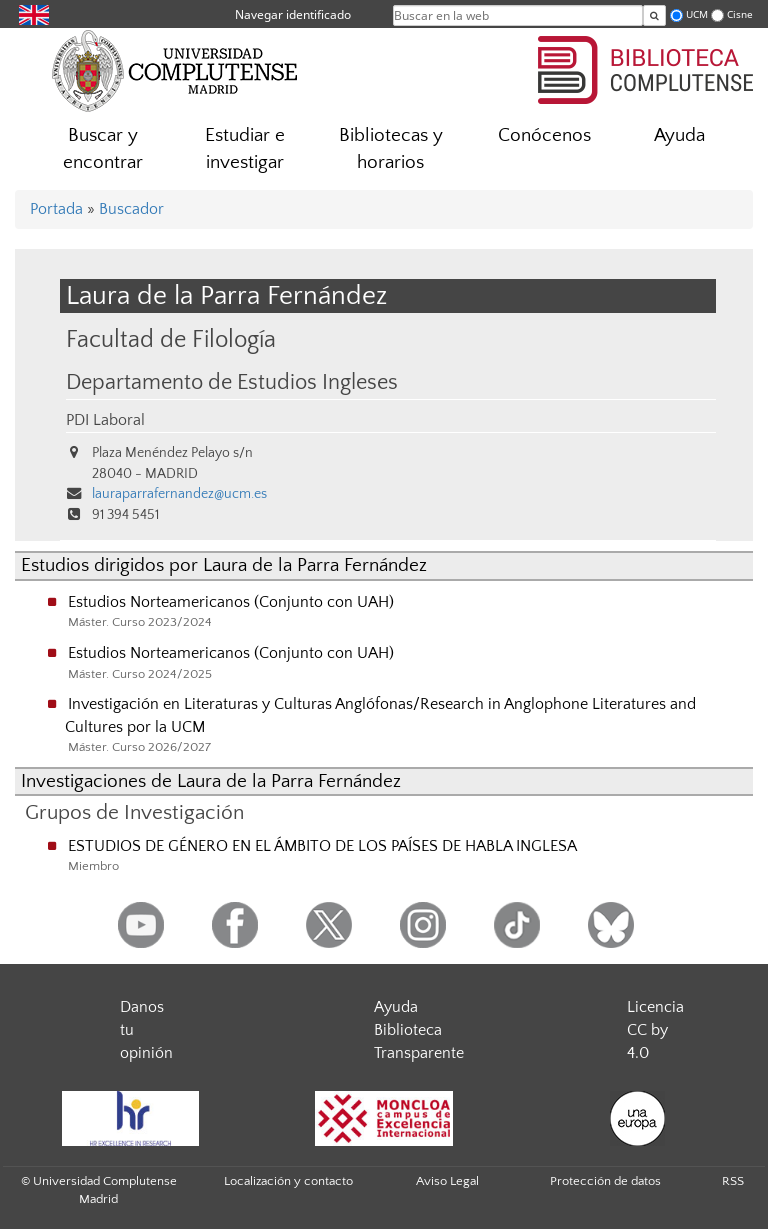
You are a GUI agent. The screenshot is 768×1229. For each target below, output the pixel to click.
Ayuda (679, 135)
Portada (56, 209)
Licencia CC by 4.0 (655, 1030)
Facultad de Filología (171, 339)
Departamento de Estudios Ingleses (232, 383)
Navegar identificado (293, 14)
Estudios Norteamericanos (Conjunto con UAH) (231, 602)
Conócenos (544, 135)
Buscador (131, 209)
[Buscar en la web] (654, 15)
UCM (697, 14)
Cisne (740, 14)
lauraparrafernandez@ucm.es (179, 494)
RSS (733, 1181)
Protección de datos (605, 1181)
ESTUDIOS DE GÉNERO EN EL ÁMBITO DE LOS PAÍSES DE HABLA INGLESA (322, 846)
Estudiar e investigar (245, 149)
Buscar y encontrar (103, 149)
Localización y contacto (288, 1181)
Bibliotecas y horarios (391, 149)
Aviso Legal (447, 1181)
